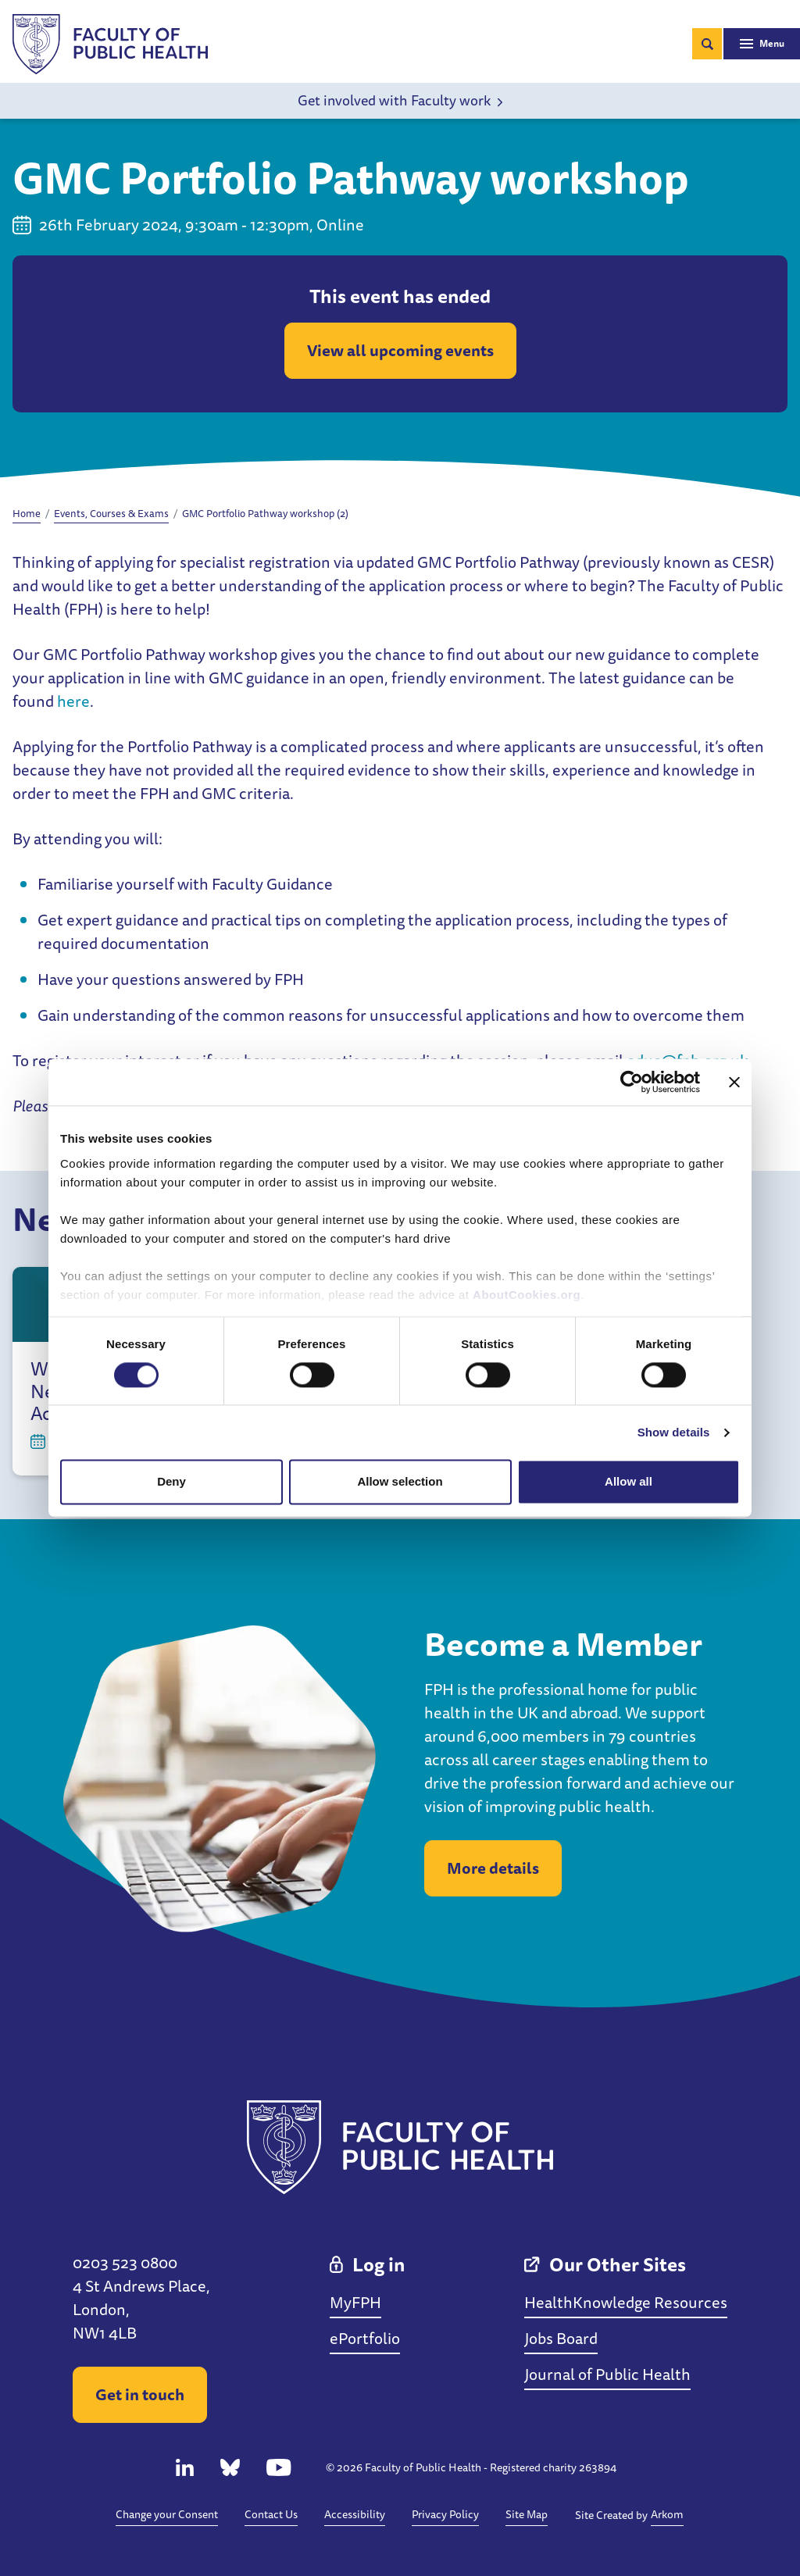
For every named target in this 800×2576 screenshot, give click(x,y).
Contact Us (271, 2514)
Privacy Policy (445, 2514)
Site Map (526, 2514)
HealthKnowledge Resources (625, 2302)
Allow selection (399, 1482)
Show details (674, 1432)
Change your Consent (167, 2514)
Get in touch (139, 2394)
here (73, 701)
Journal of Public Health (607, 2374)
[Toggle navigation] (761, 43)
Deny (171, 1482)
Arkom (667, 2514)
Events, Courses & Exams (111, 513)
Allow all (628, 1482)
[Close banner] (734, 1081)
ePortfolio (365, 2338)
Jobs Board (561, 2338)
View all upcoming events (400, 350)
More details (493, 1868)
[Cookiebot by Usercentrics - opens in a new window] (631, 1082)
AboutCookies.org (526, 1294)
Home (26, 513)
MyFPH (355, 2302)
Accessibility (354, 2514)
